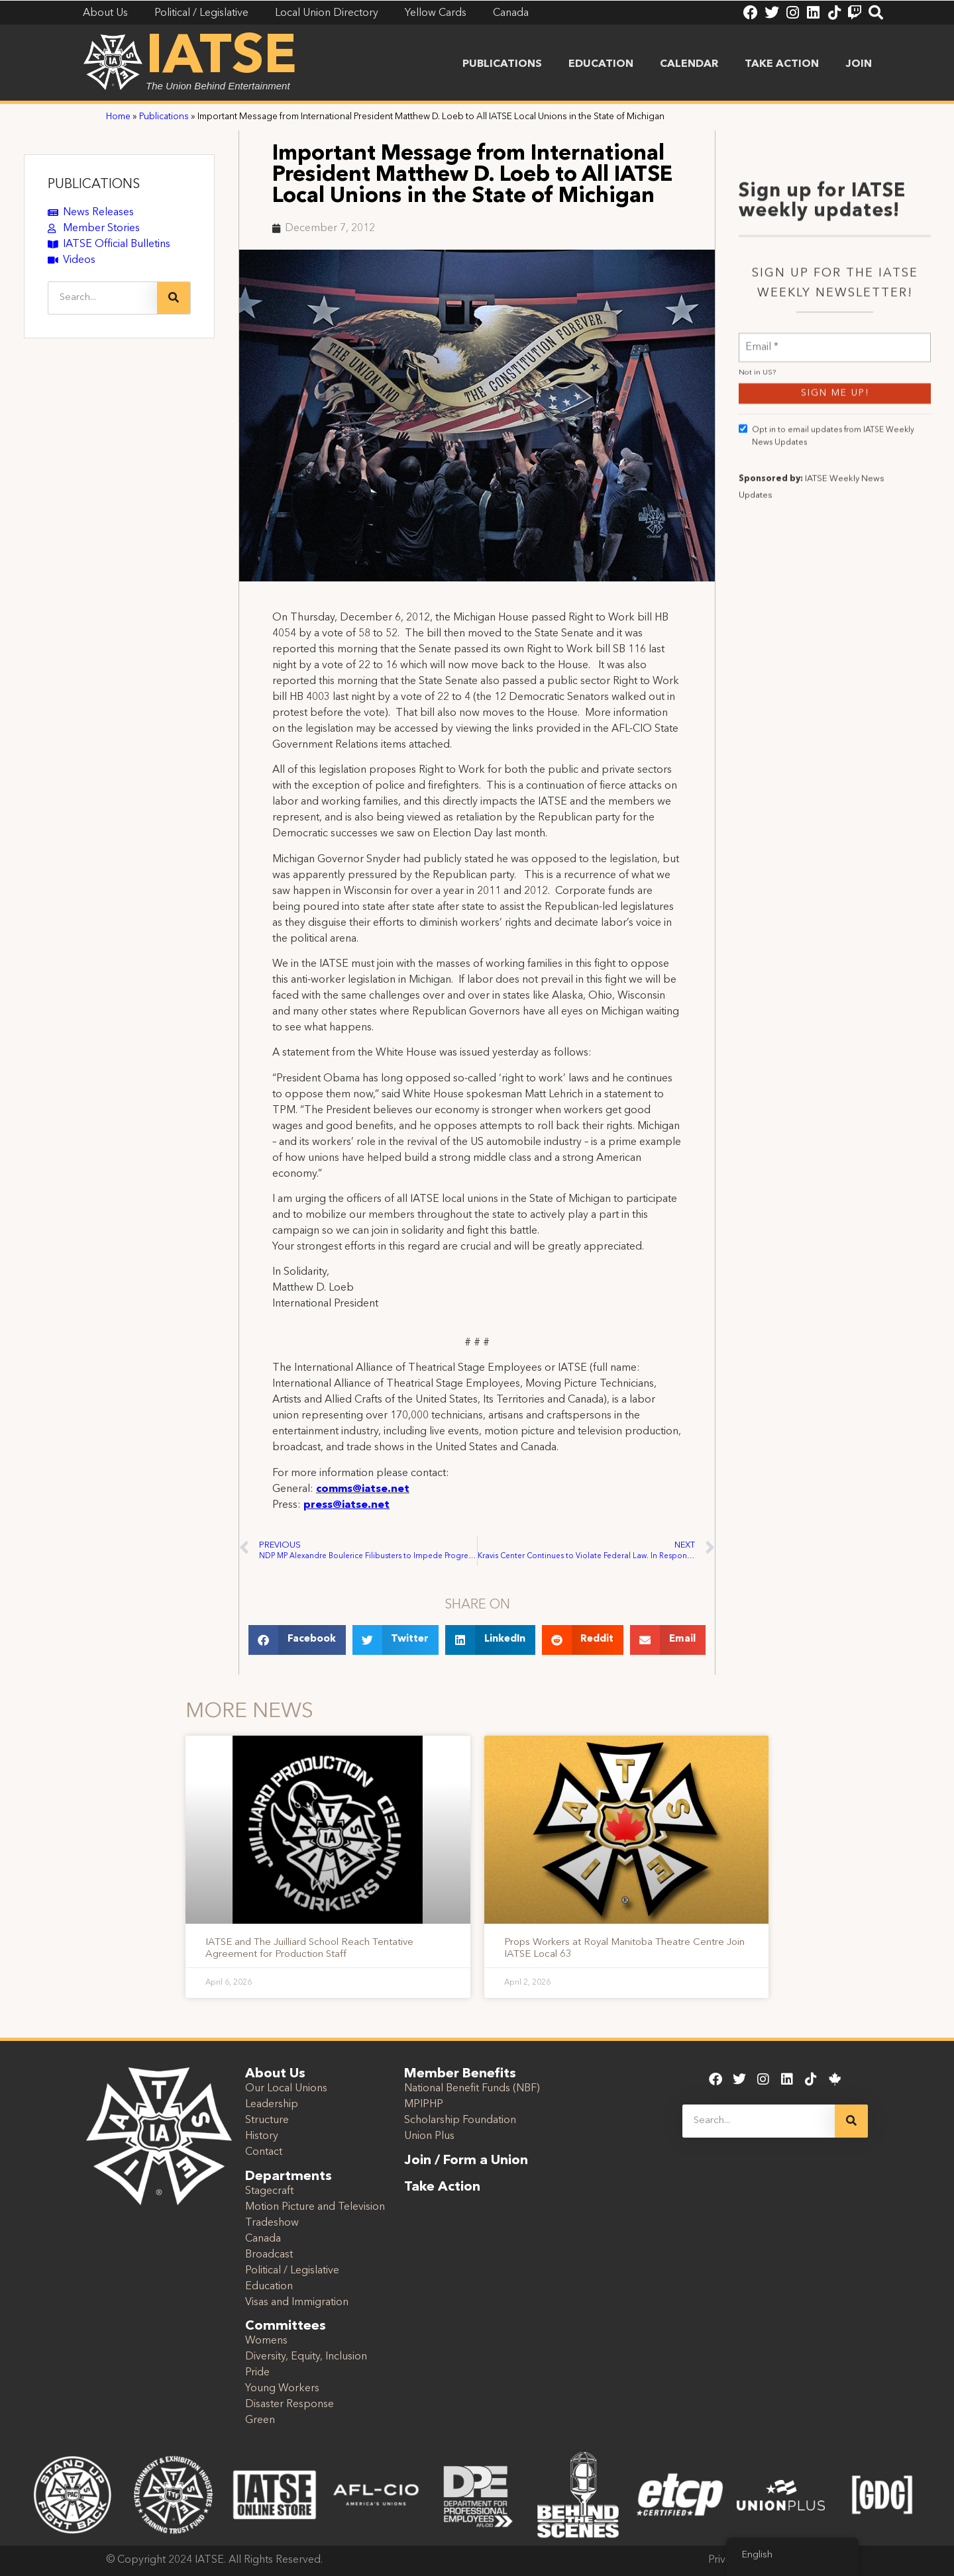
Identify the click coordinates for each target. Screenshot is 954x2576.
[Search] (173, 298)
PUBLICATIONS (94, 184)
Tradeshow (272, 2223)
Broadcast (269, 2255)
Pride (257, 2372)
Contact (263, 2152)
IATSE (221, 58)
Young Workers (282, 2388)
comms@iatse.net (362, 1489)
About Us (275, 2074)
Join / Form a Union (466, 2160)
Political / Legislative (292, 2270)
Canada (263, 2239)
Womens (266, 2341)
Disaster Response (289, 2404)
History (261, 2136)
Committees (285, 2326)
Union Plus (429, 2136)
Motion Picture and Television (315, 2207)
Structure (267, 2120)
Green (260, 2420)
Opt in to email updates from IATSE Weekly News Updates (826, 712)
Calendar (689, 64)
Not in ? (757, 650)
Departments (288, 2176)
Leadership (271, 2104)
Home (118, 117)
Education (600, 64)
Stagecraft (269, 2191)
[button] (297, 1640)
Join (858, 64)
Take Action (782, 64)
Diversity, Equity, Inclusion (306, 2357)
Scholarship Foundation (460, 2120)
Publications (502, 64)
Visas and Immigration (296, 2302)
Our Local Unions (286, 2088)
